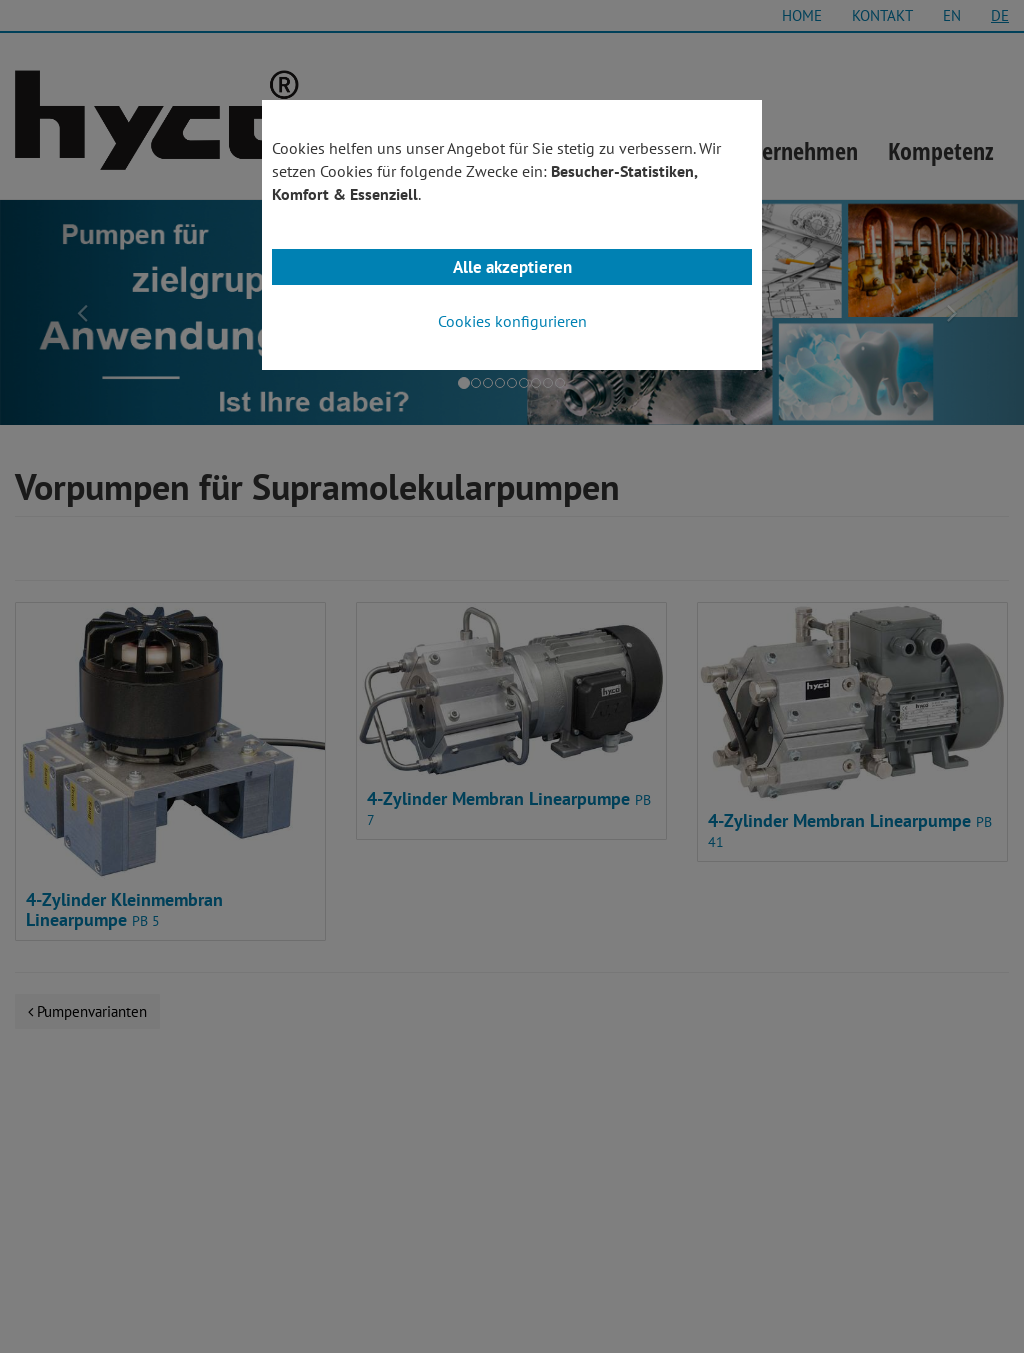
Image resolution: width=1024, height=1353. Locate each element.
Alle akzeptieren (512, 267)
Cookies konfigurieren (512, 321)
